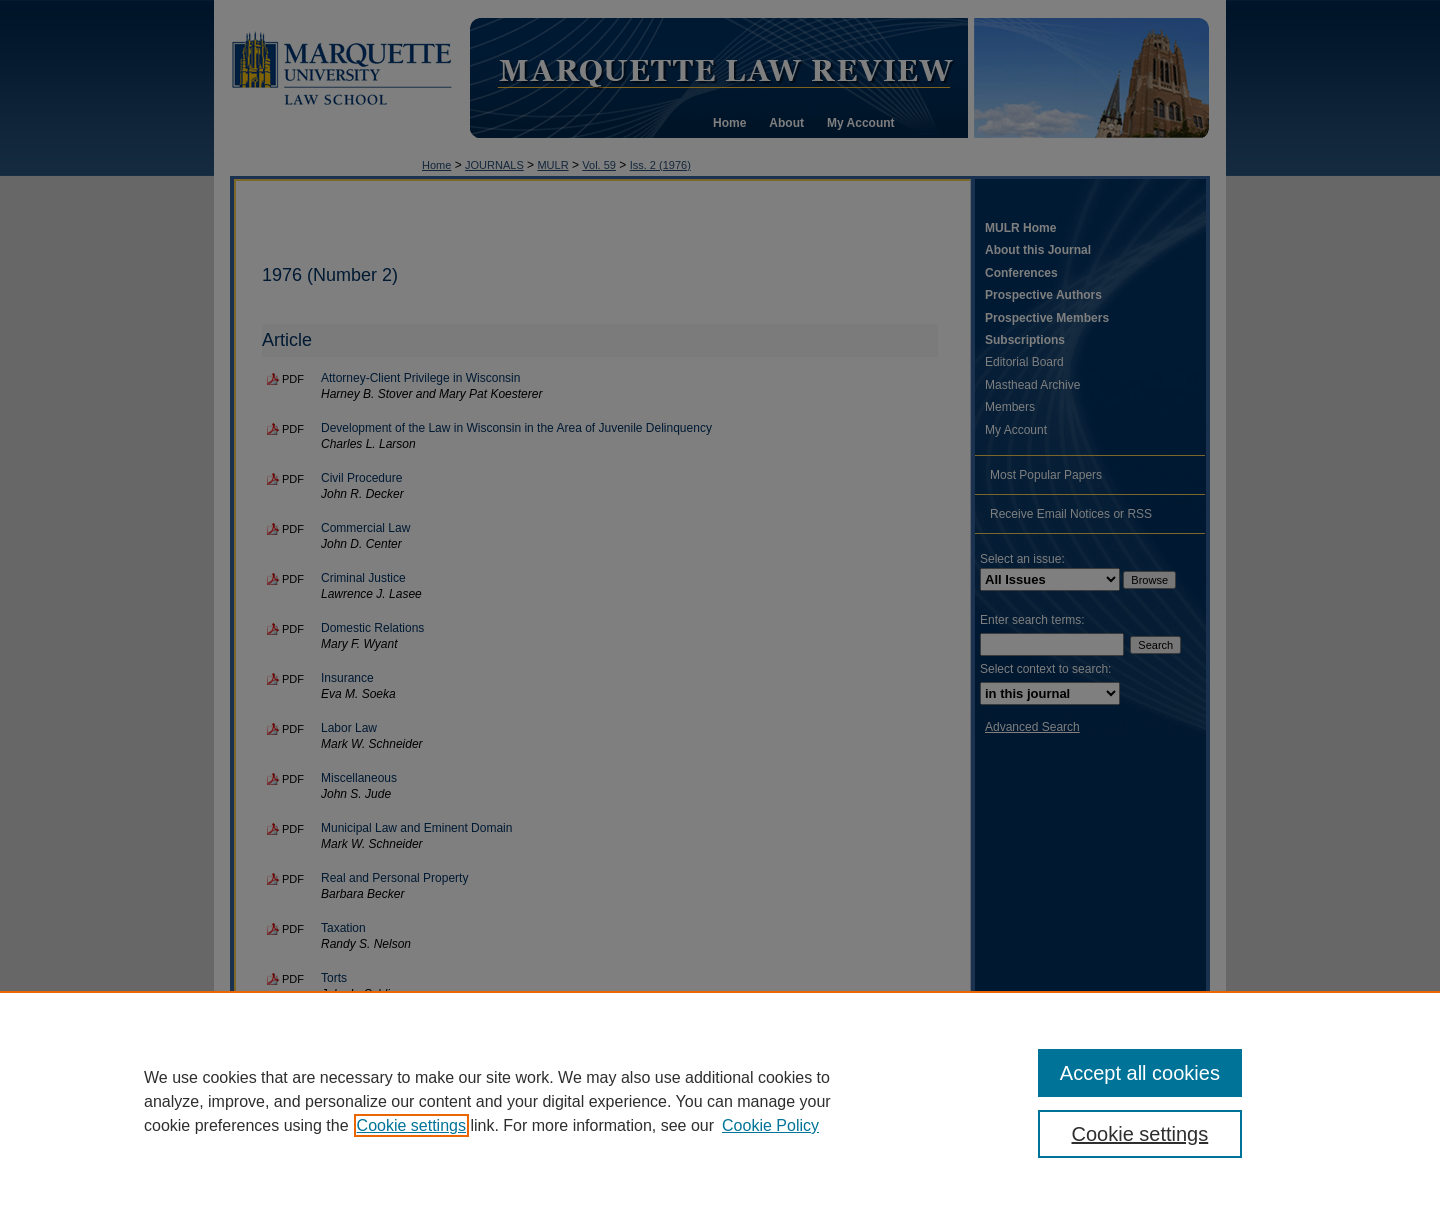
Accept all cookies (1140, 1073)
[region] (720, 1101)
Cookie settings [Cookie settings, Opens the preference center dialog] (1140, 1134)
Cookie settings (411, 1125)
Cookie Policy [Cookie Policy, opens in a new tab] (770, 1125)
